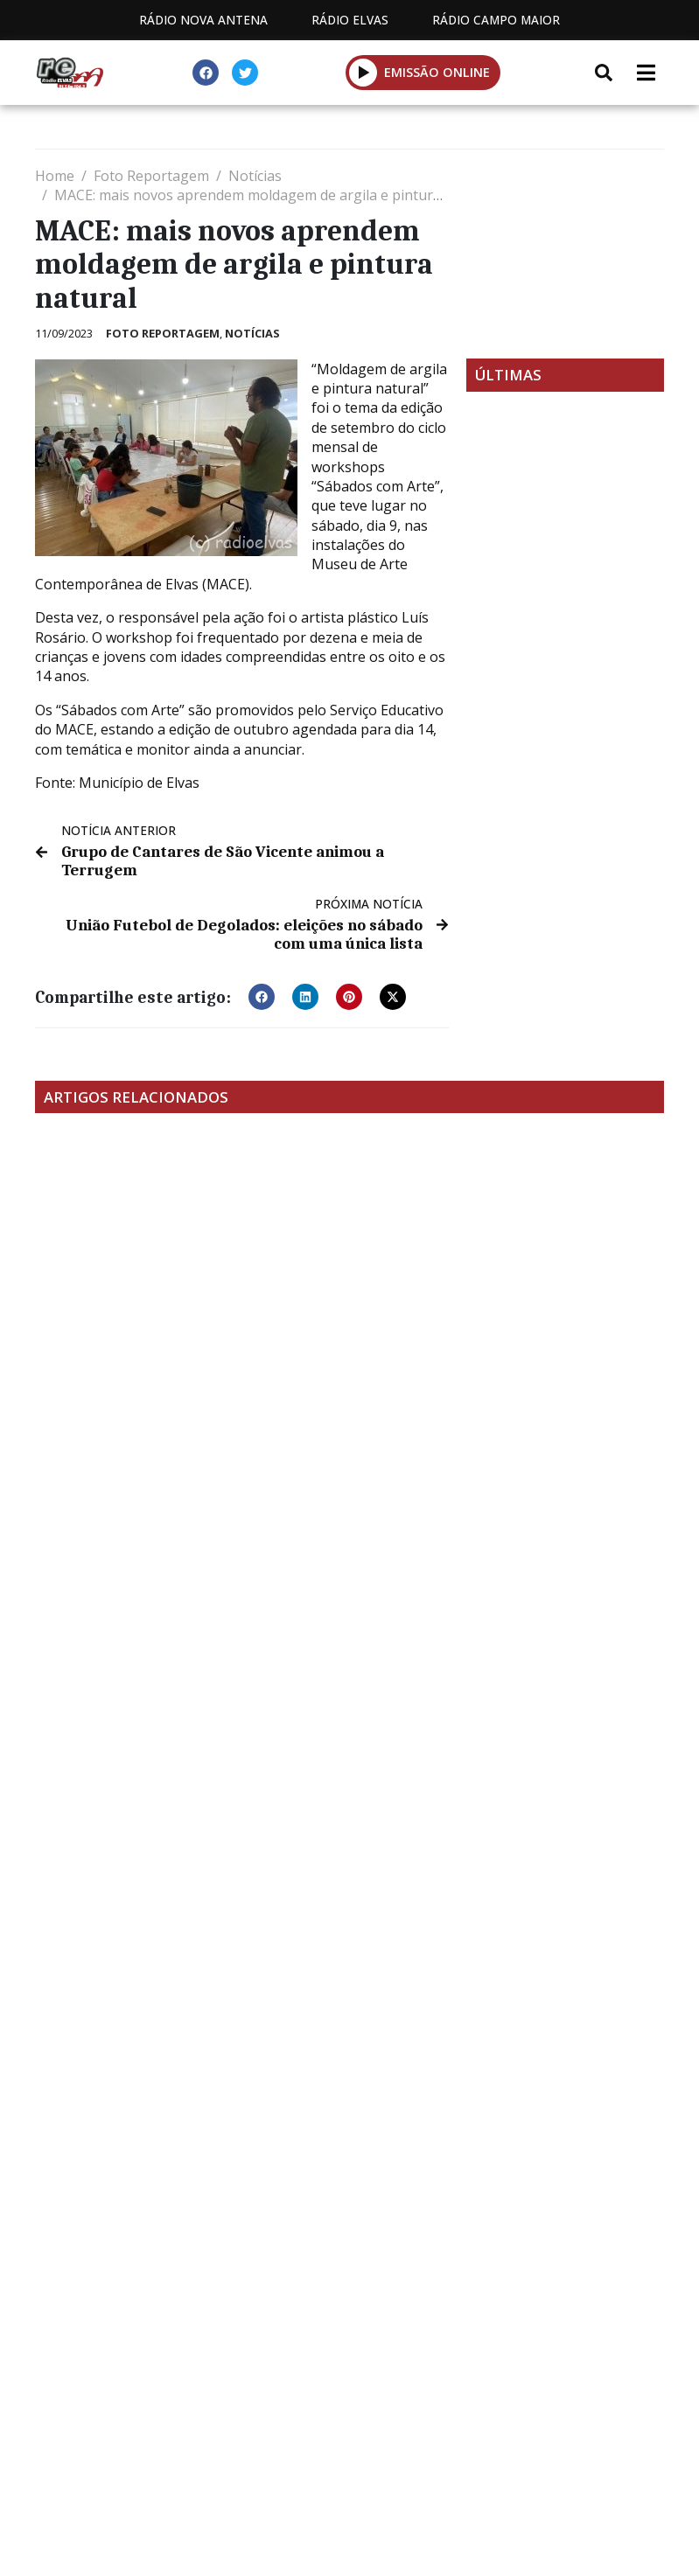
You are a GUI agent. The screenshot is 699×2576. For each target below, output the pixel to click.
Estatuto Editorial (212, 2379)
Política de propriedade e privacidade (350, 2399)
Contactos (513, 2379)
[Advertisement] (565, 253)
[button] (261, 991)
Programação (376, 2379)
